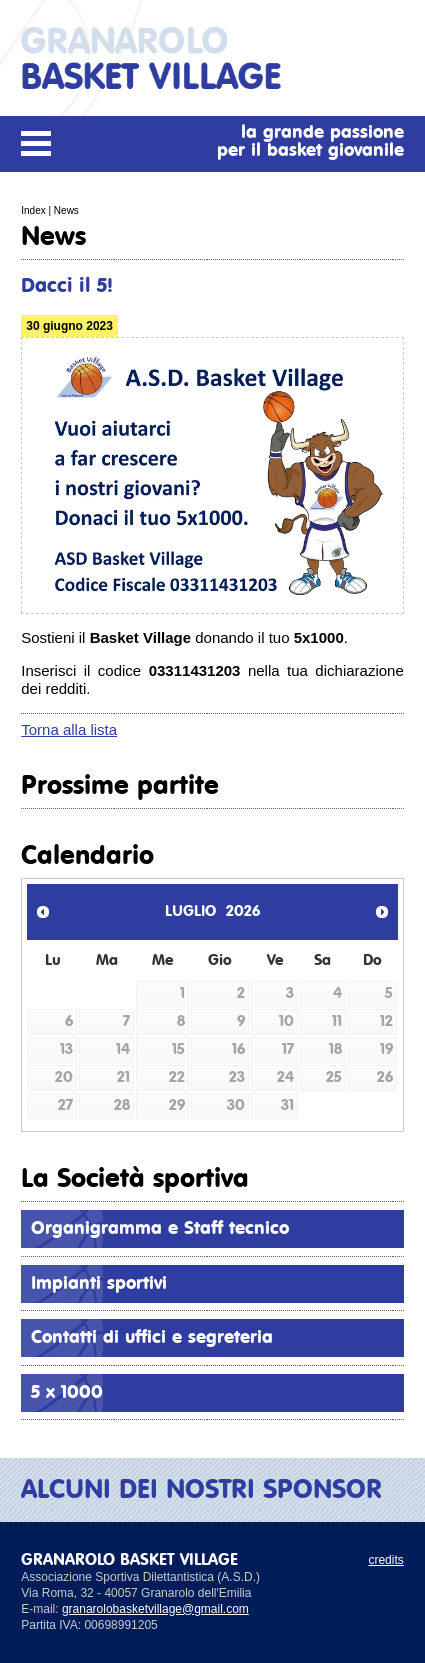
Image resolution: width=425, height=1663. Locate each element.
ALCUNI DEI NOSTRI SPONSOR (201, 1490)
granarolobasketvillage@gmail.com (155, 1609)
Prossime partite (120, 786)
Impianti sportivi (99, 1284)
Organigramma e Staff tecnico (160, 1229)
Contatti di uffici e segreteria (152, 1338)
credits (385, 1560)
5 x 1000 (67, 1393)
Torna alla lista (69, 729)
